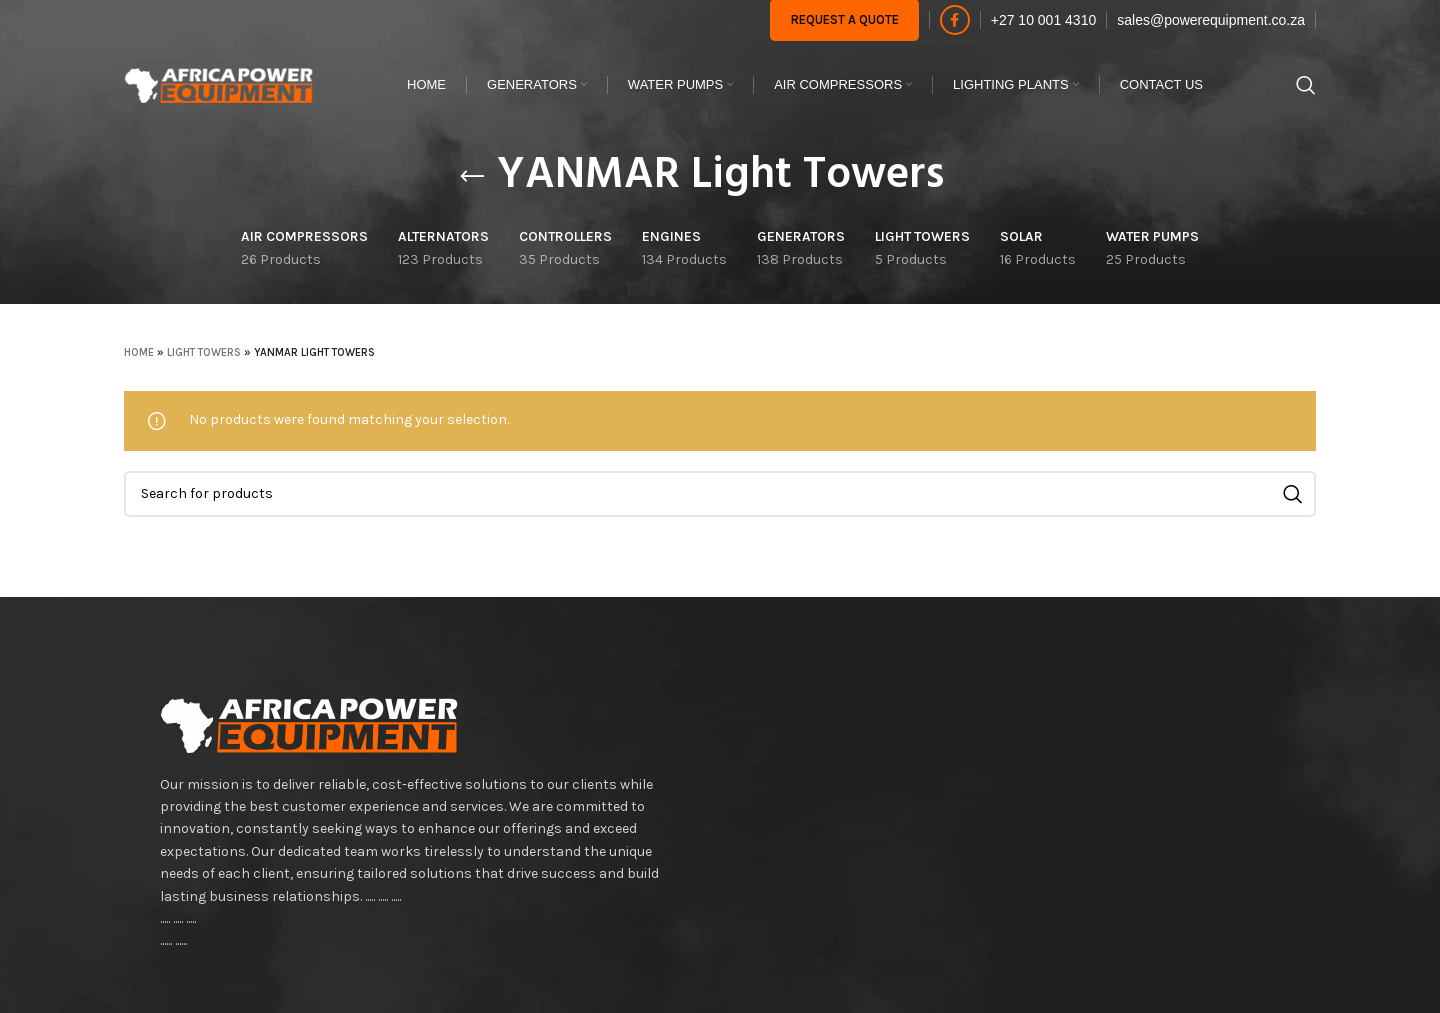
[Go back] (472, 177)
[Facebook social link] (955, 20)
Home (139, 352)
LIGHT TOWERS (204, 352)
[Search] (1306, 85)
